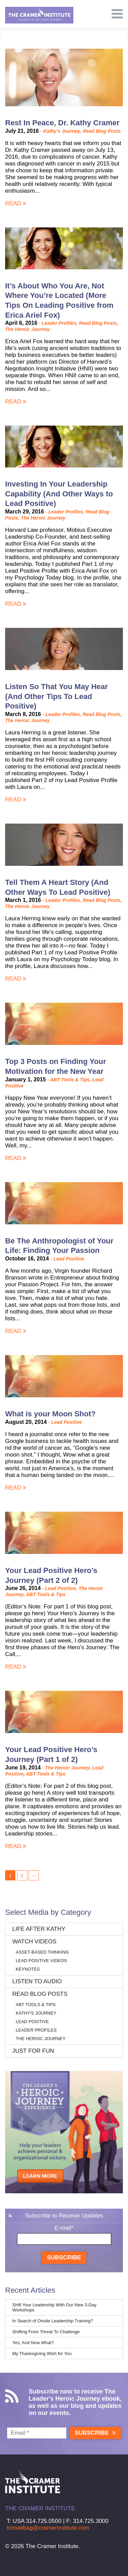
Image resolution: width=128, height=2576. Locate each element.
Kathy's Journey (61, 131)
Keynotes (28, 1969)
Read (15, 203)
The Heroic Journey (27, 329)
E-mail (64, 2228)
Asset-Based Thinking (42, 1952)
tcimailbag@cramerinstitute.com (48, 2528)
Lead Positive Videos (41, 1960)
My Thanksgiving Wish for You (42, 2353)
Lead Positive (68, 1258)
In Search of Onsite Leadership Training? (52, 2320)
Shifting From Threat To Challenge (46, 2331)
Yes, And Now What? (33, 2342)
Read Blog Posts (101, 131)
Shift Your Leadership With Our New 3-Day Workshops (54, 2307)
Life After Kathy (39, 1929)
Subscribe (64, 2257)
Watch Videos (34, 1941)
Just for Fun (33, 2051)
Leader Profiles (59, 323)
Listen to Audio (37, 1981)
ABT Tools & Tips (70, 1079)
